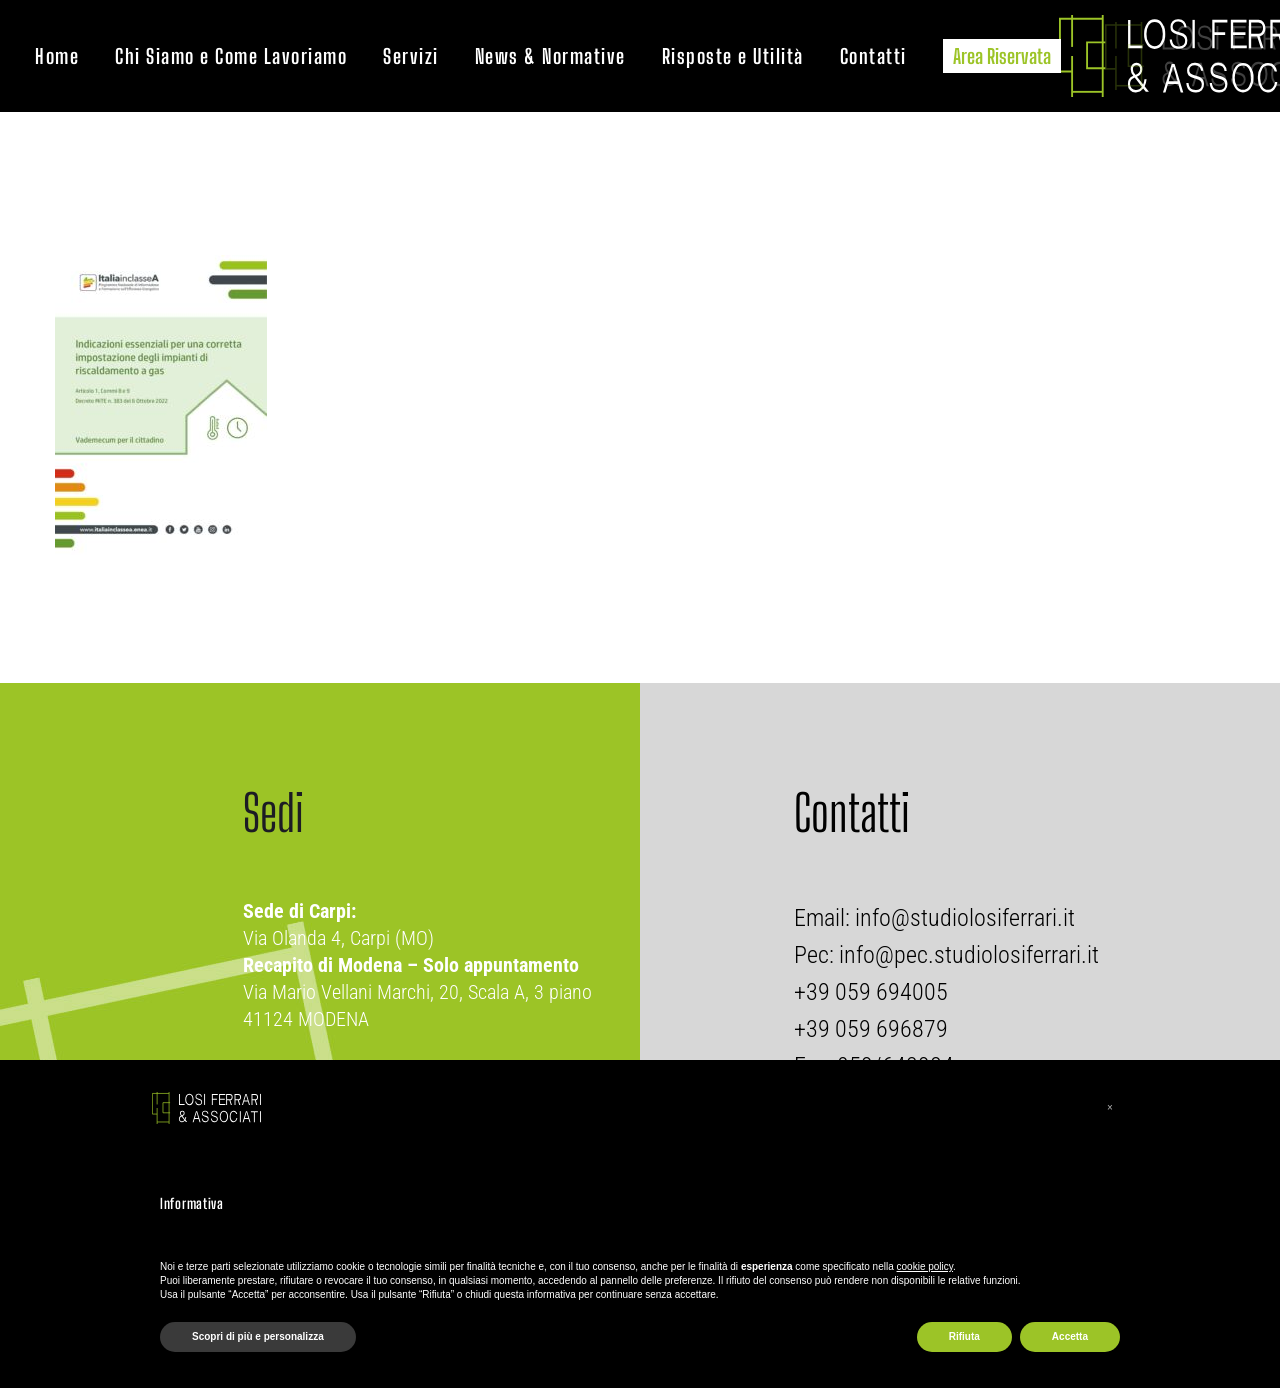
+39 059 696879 (871, 1029)
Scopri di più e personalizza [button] (258, 1336)
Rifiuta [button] (964, 1336)
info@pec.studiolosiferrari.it (969, 955)
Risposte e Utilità (733, 56)
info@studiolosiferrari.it (962, 918)
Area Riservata (1002, 56)
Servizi (411, 56)
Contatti (873, 56)
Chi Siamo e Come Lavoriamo (231, 56)
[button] (1110, 1108)
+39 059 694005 (871, 992)
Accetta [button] (1070, 1336)
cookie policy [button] (925, 1266)
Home (57, 56)
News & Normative (550, 56)
